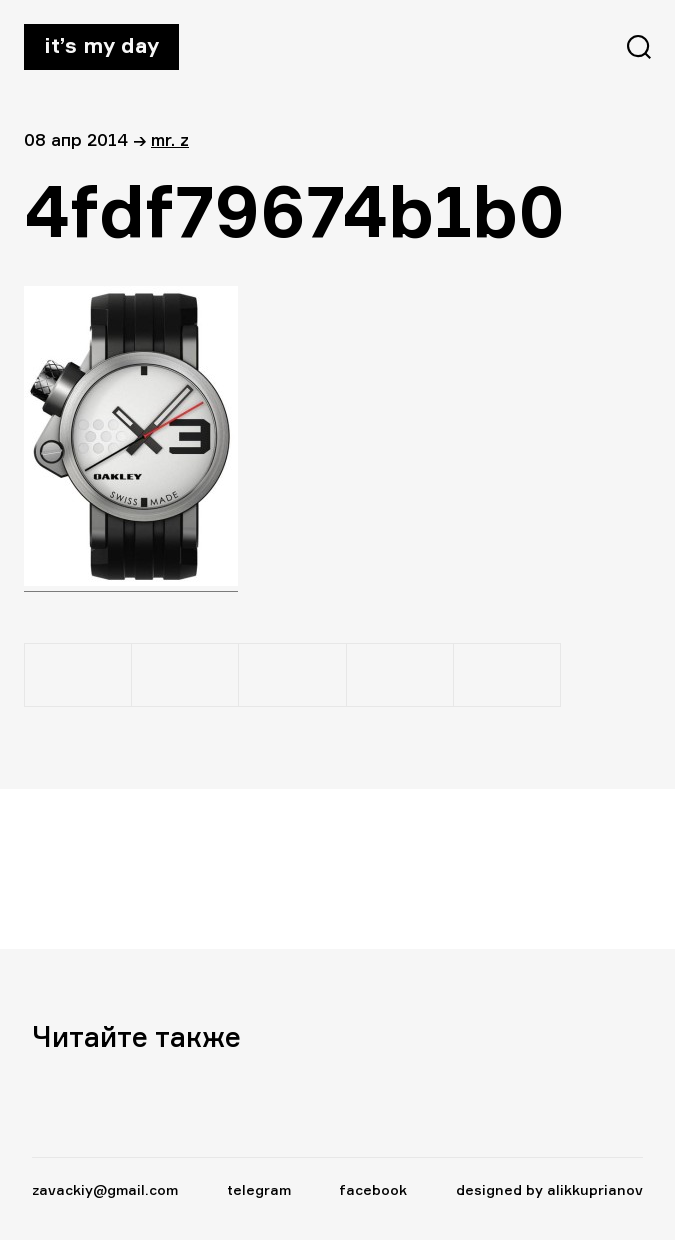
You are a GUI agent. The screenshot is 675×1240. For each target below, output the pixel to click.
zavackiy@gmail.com (105, 1189)
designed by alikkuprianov (549, 1189)
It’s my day (101, 45)
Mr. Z (170, 139)
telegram (259, 1189)
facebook (373, 1189)
